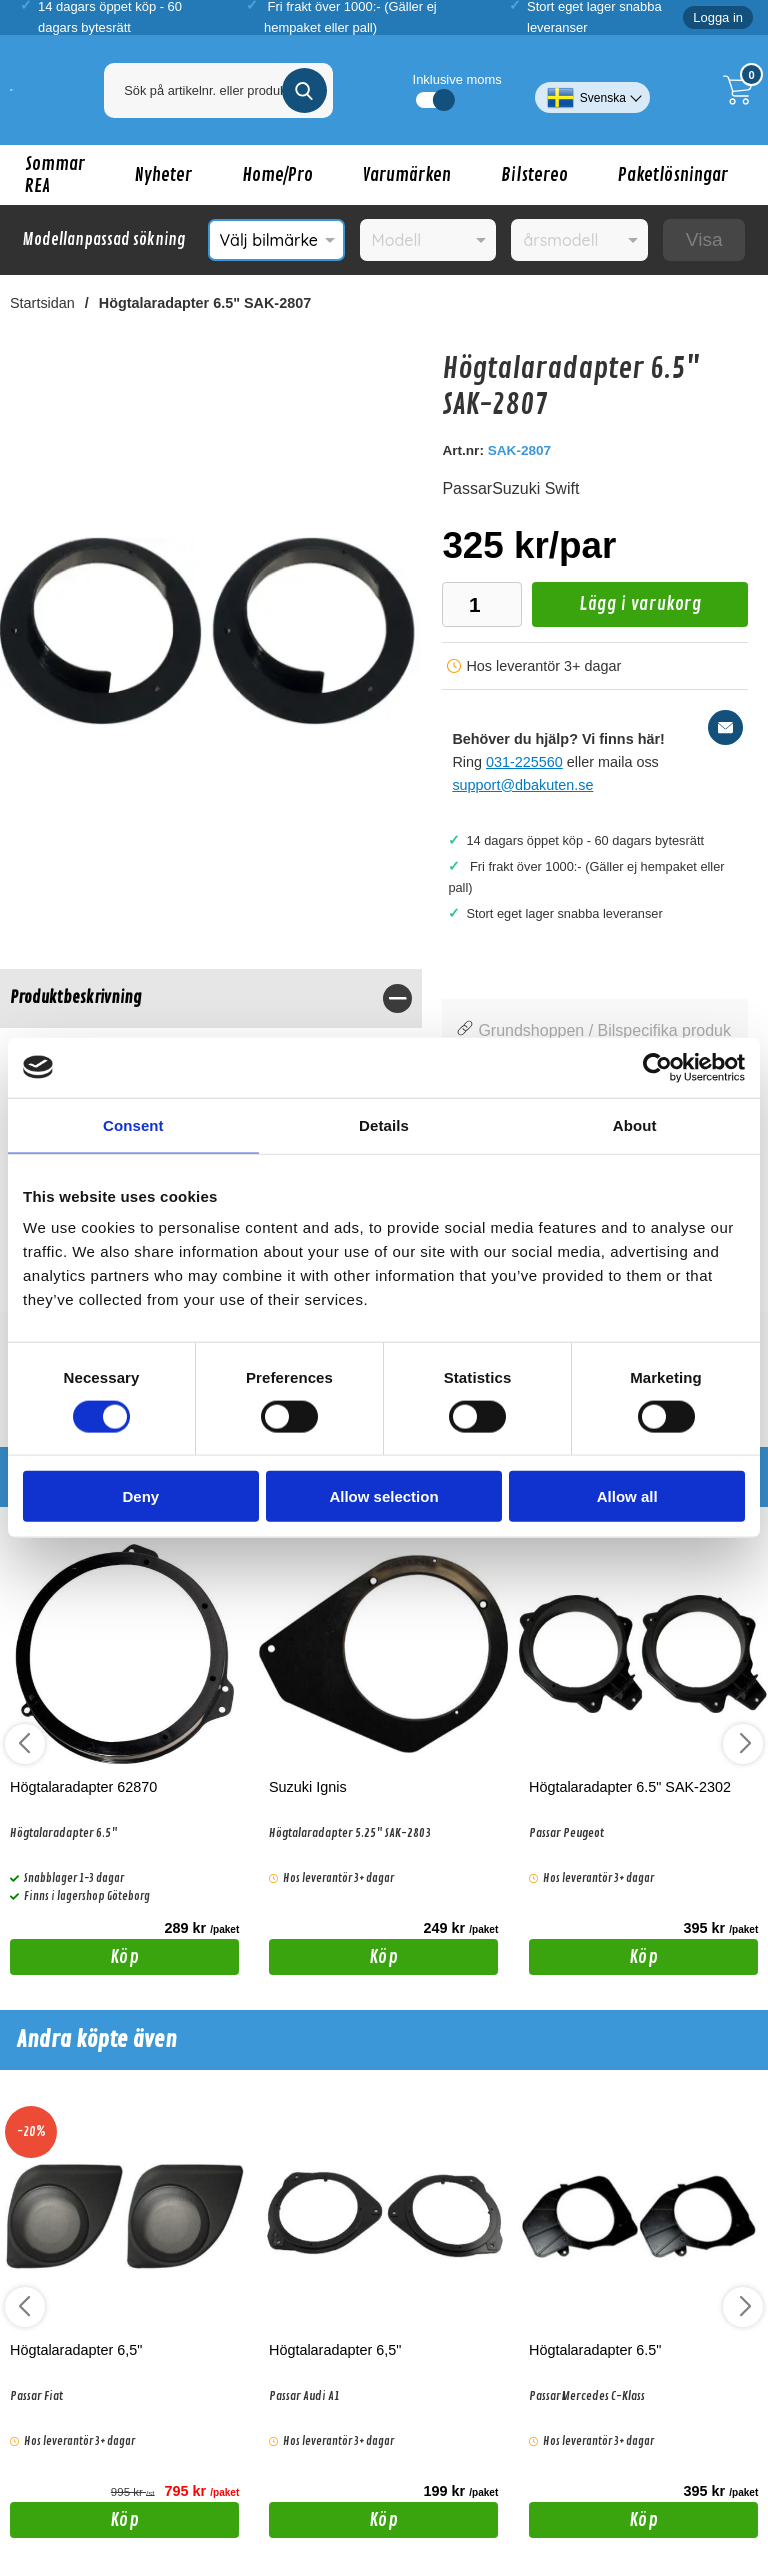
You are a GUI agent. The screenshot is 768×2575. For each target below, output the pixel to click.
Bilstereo (534, 175)
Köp (74, 1960)
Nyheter (163, 175)
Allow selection (383, 1496)
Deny (140, 1496)
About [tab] (635, 1124)
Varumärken (407, 175)
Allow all (627, 1496)
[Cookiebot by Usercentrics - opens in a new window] (657, 1067)
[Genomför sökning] (304, 90)
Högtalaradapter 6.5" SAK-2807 (205, 303)
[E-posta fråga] (725, 727)
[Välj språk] (592, 90)
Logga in (718, 17)
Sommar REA (55, 175)
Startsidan (42, 303)
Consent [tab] (133, 1124)
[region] (211, 998)
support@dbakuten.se (522, 785)
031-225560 (524, 762)
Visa (704, 239)
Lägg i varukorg (616, 609)
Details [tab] (384, 1124)
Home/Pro (277, 175)
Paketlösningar (673, 175)
